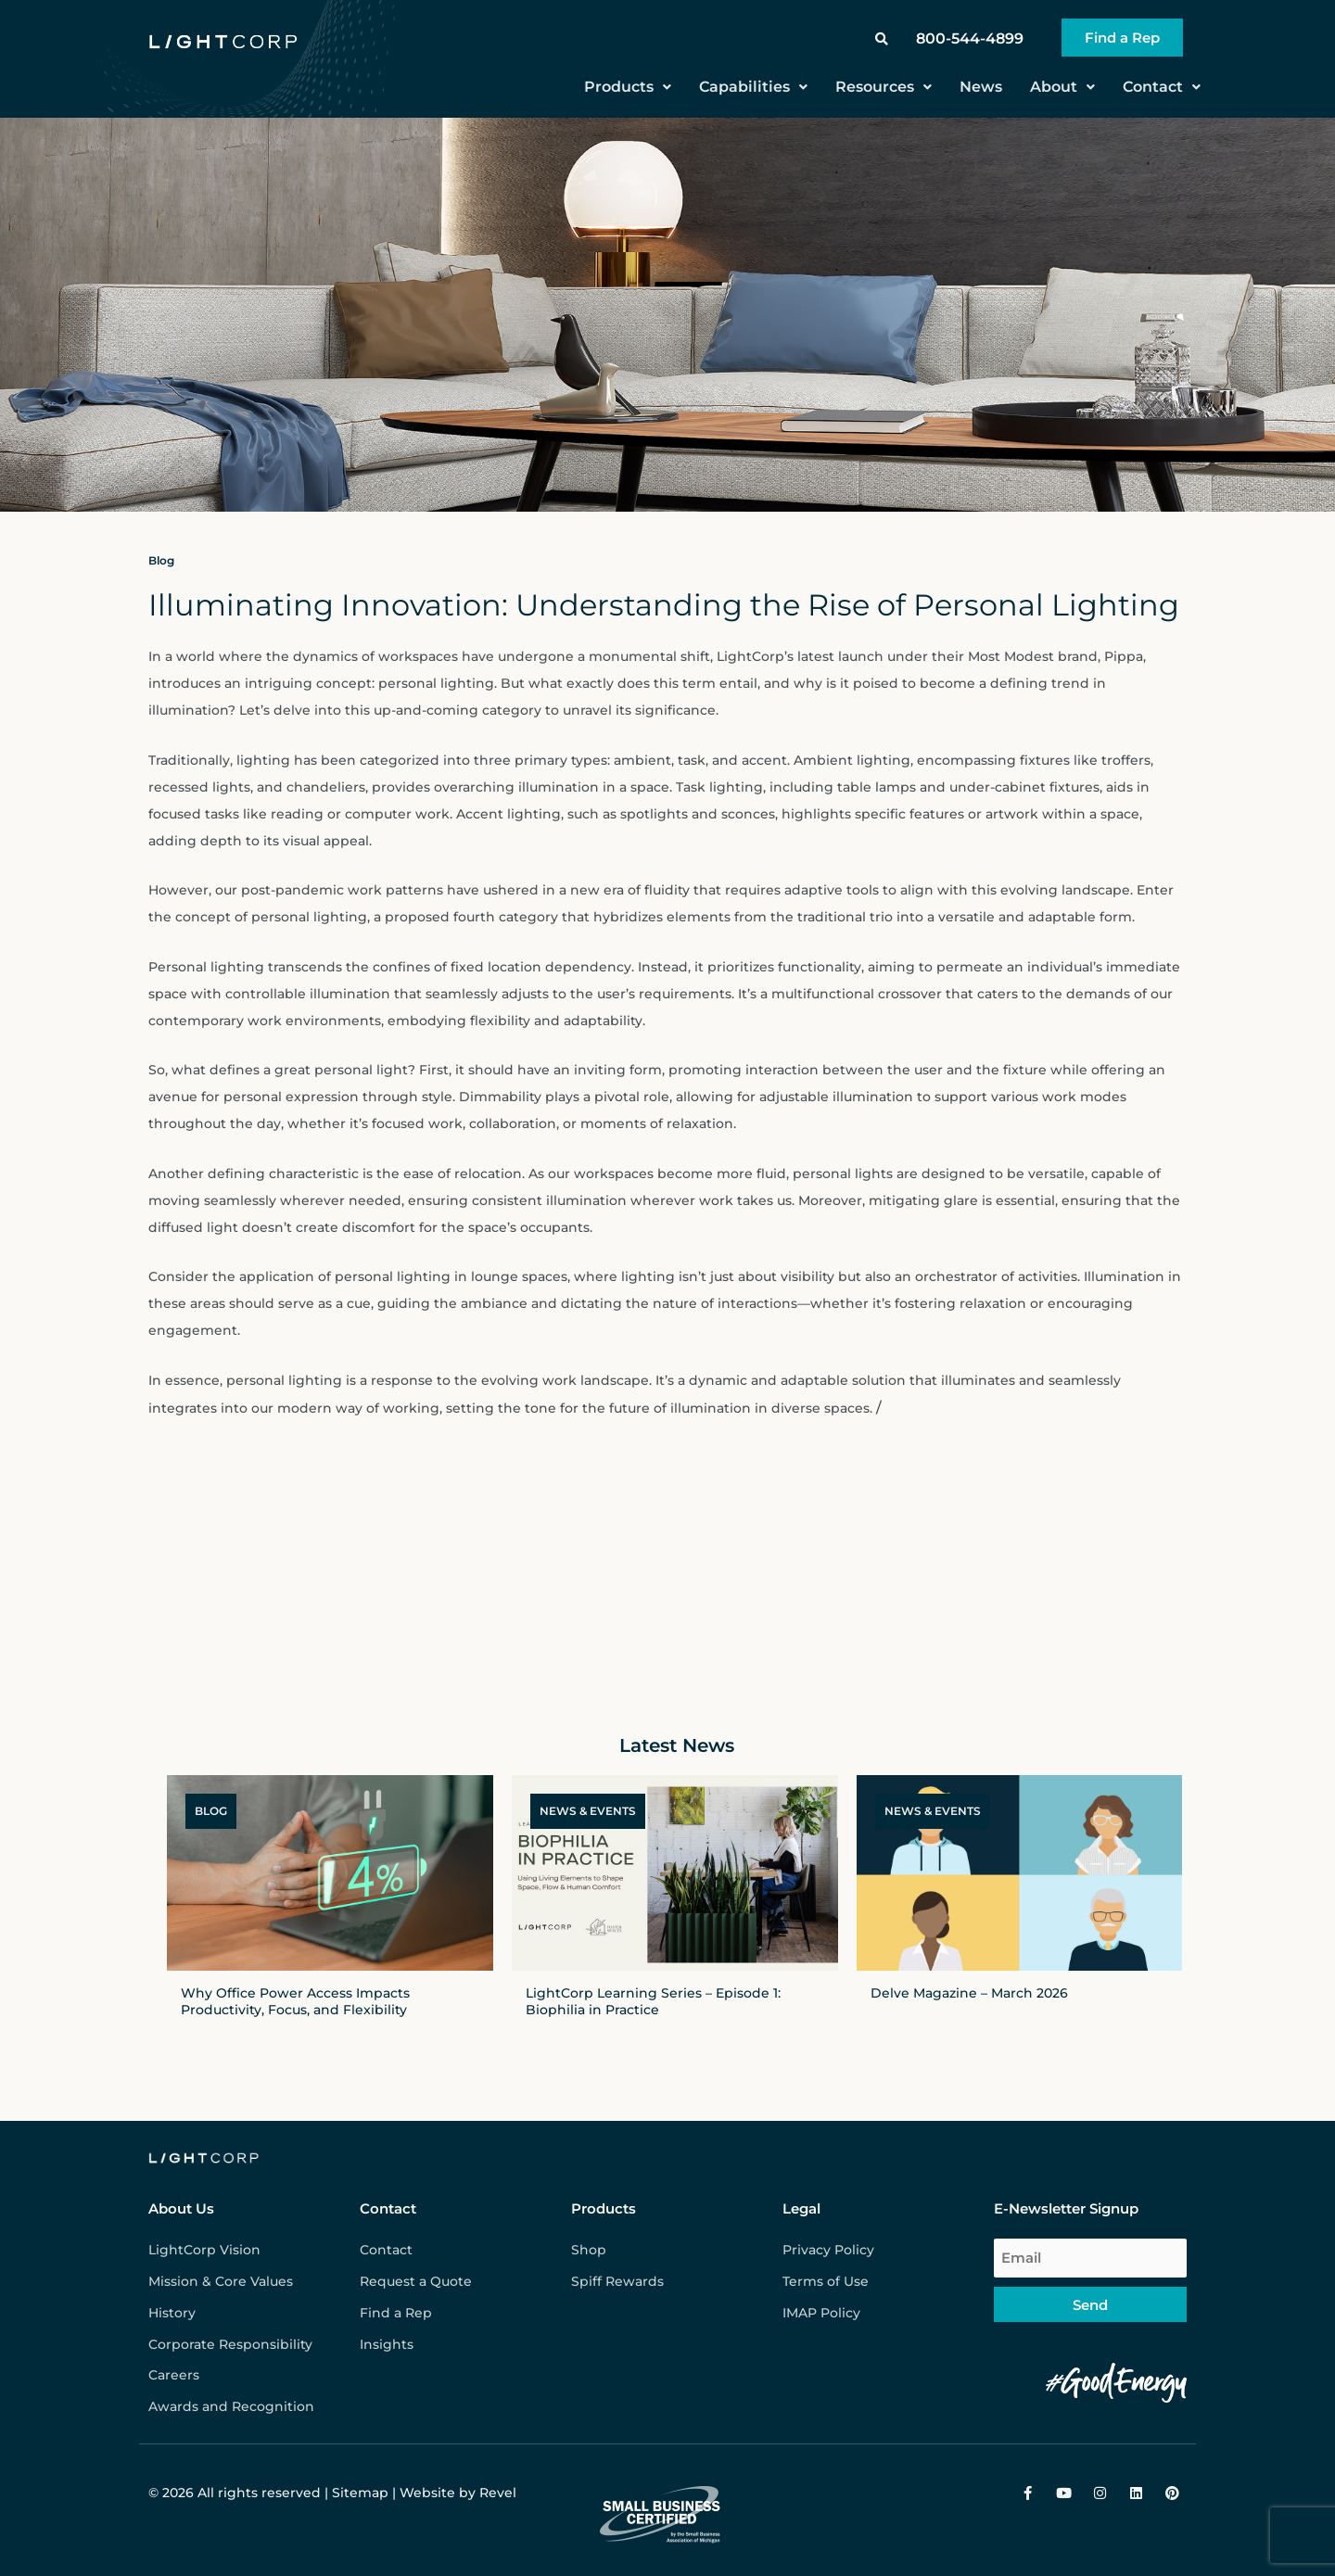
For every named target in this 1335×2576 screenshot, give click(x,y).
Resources (883, 86)
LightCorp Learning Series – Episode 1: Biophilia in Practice (653, 2001)
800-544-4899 (970, 38)
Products (627, 86)
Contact (1162, 86)
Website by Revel (458, 2492)
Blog (161, 560)
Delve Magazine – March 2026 (969, 1993)
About (1062, 86)
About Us (181, 2208)
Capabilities (753, 86)
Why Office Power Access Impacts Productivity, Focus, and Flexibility (295, 2001)
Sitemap (360, 2492)
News (981, 86)
